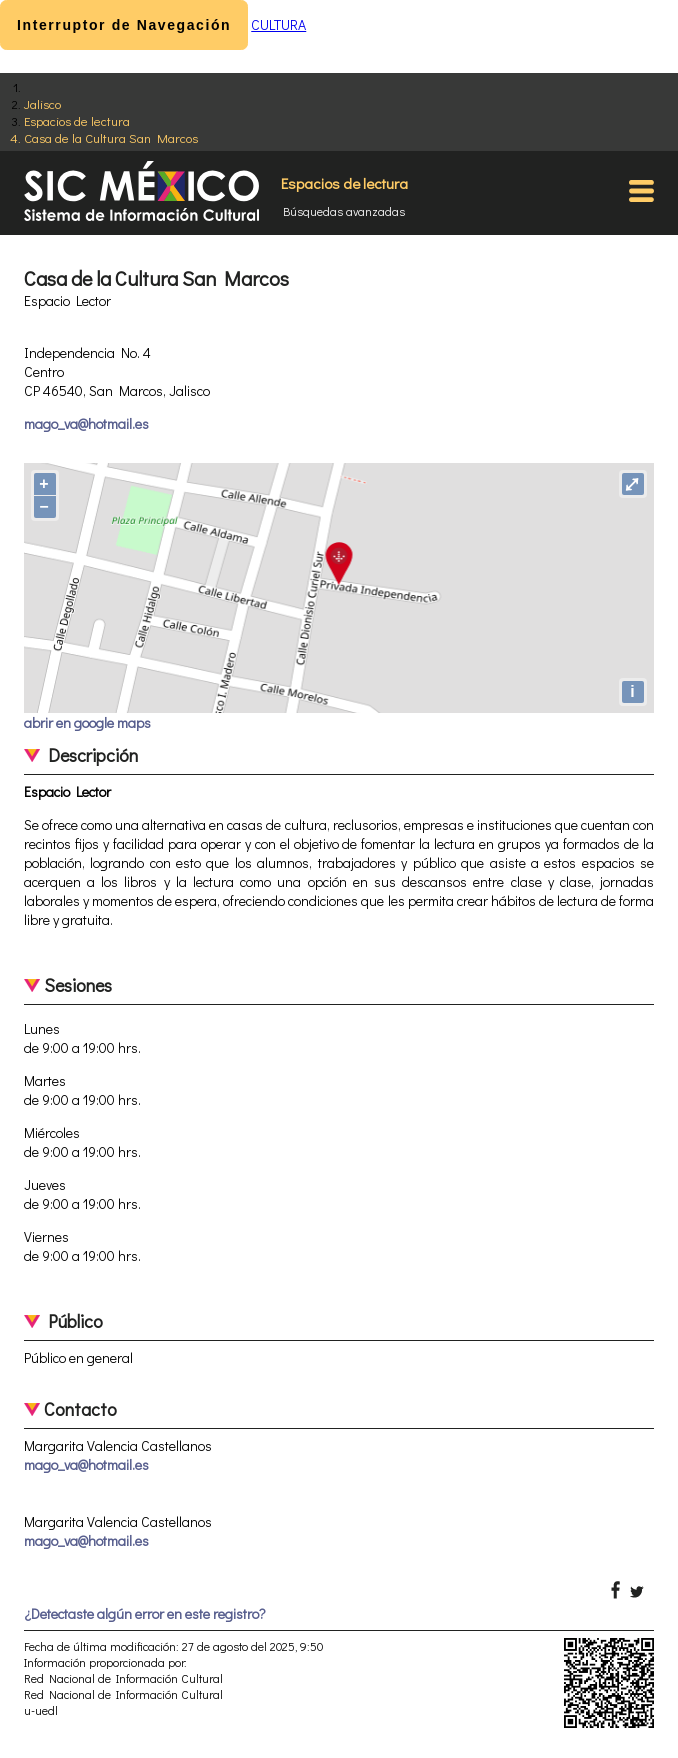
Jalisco (42, 103)
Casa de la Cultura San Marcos (111, 137)
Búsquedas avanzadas (344, 211)
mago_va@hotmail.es (86, 423)
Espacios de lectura (77, 120)
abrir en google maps (87, 722)
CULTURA (278, 24)
